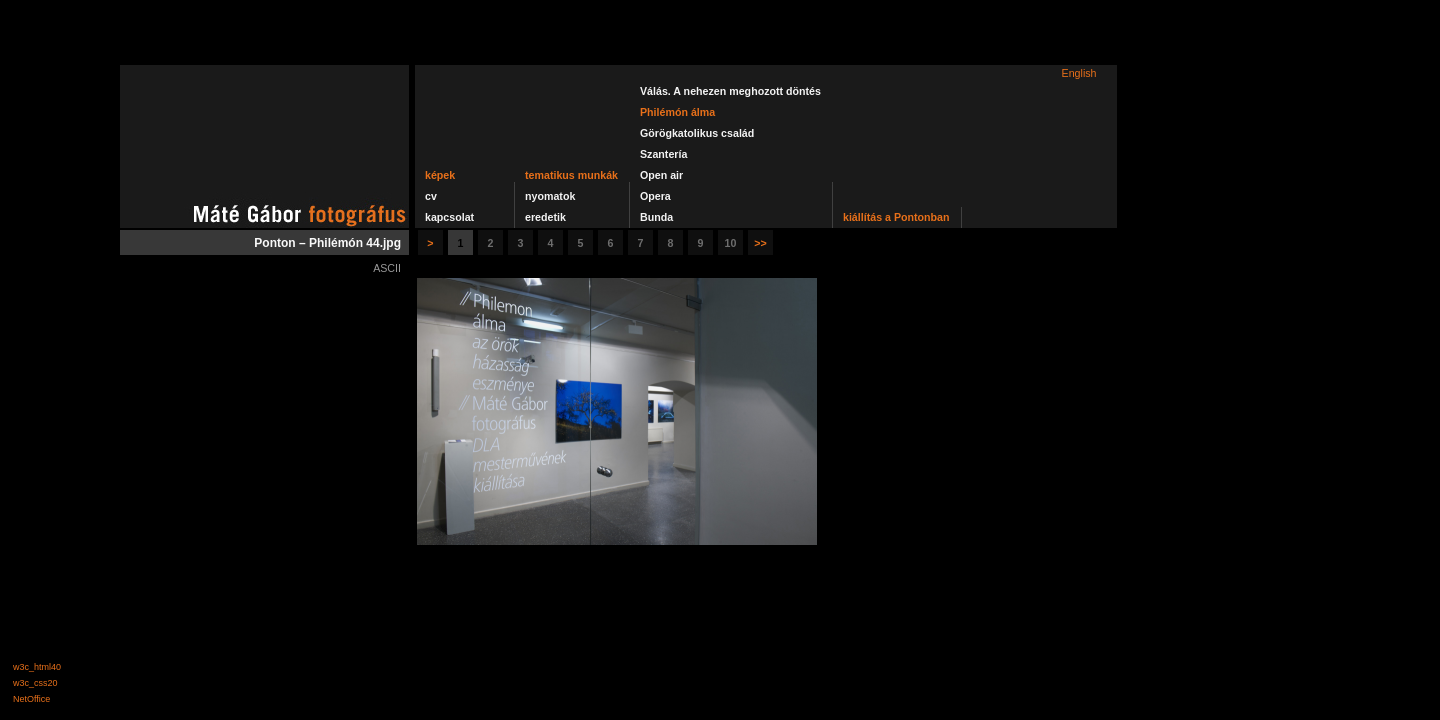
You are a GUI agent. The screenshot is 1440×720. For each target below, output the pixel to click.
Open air (661, 175)
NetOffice (31, 699)
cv (431, 196)
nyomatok (550, 196)
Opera (655, 196)
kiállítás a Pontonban (896, 217)
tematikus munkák (571, 175)
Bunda (656, 217)
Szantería (663, 154)
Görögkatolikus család (697, 133)
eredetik (545, 217)
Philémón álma (677, 112)
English (1079, 73)
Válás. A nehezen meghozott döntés (730, 91)
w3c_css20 (35, 683)
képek (440, 175)
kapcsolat (449, 217)
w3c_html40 (37, 667)
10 (731, 243)
